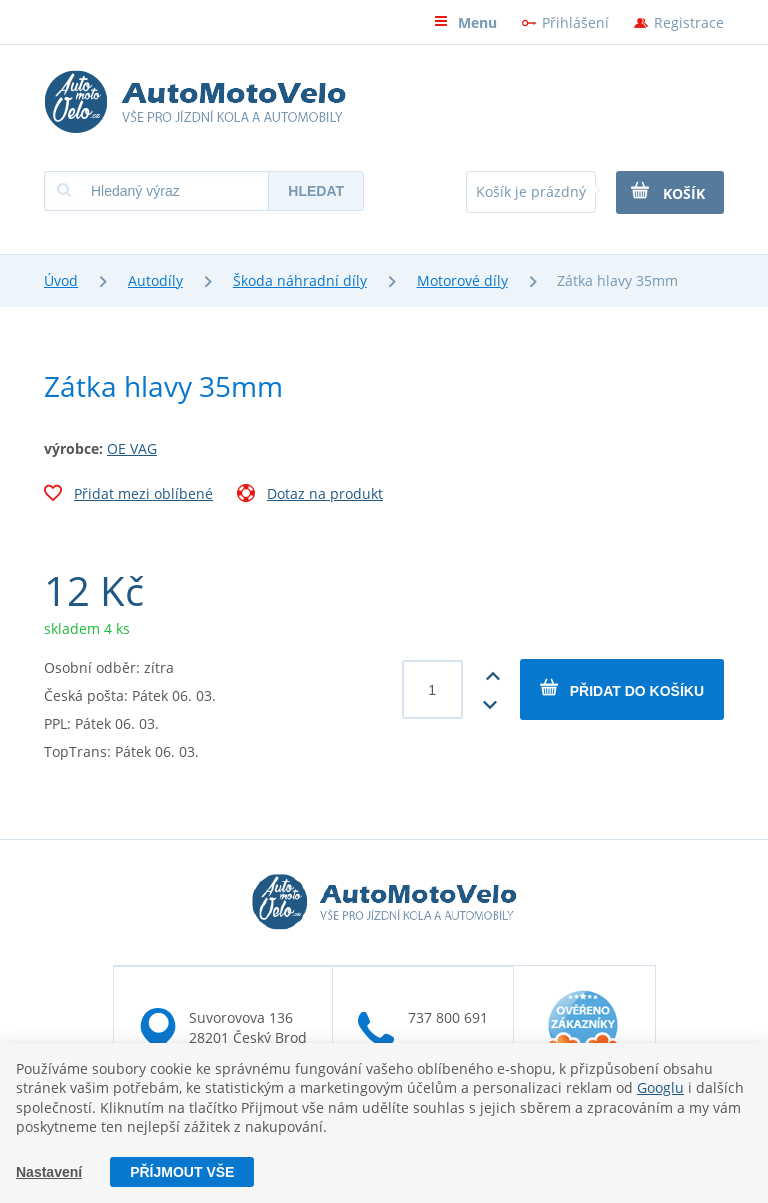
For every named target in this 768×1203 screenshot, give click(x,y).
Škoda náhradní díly (300, 280)
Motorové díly (462, 280)
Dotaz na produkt (310, 496)
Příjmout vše (182, 1172)
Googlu (660, 1087)
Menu (465, 22)
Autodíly (155, 280)
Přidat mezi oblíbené (128, 496)
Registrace (689, 22)
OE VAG (132, 448)
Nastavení (49, 1172)
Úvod (61, 280)
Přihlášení (575, 22)
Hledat (316, 191)
